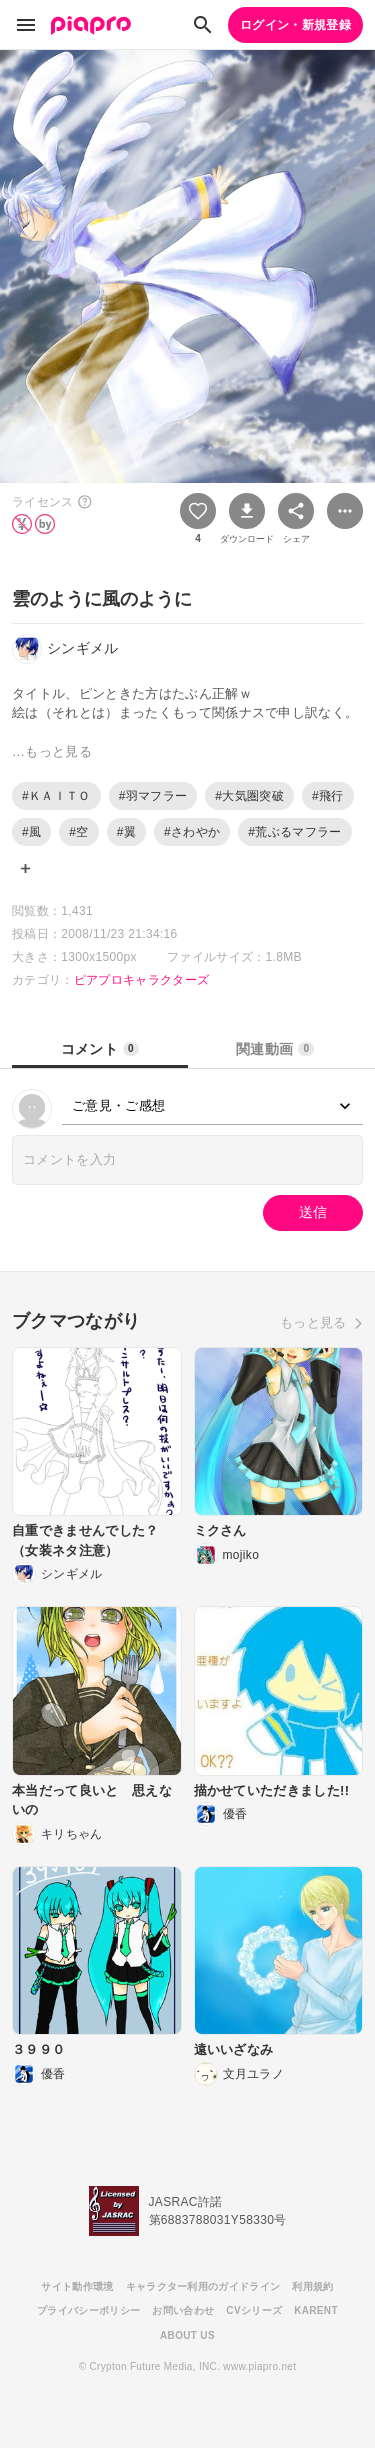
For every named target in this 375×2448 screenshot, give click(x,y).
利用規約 (312, 2286)
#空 (78, 832)
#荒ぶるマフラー (294, 832)
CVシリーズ (254, 2310)
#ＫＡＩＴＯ (56, 796)
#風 (31, 832)
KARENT (316, 2310)
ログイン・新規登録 (295, 25)
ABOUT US (187, 2335)
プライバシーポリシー (88, 2310)
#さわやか (192, 832)
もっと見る (313, 1322)
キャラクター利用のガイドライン (203, 2286)
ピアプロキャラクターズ (142, 980)
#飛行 (328, 796)
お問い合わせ (183, 2310)
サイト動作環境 (77, 2286)
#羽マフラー (153, 796)
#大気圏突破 (249, 796)
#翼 (126, 832)
